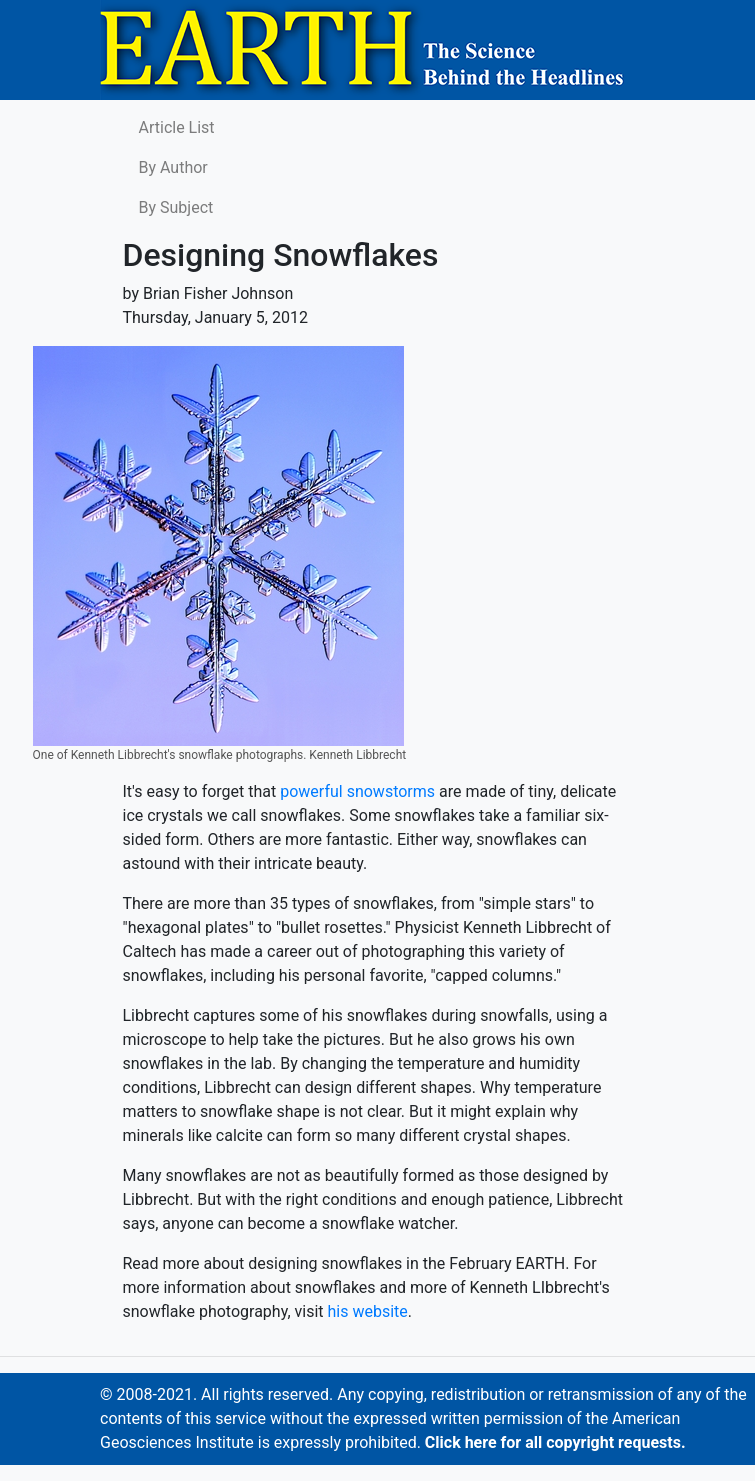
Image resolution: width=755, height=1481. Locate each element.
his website (368, 1311)
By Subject (176, 207)
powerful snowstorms (357, 791)
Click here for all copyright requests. (555, 1442)
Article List (177, 127)
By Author (173, 167)
